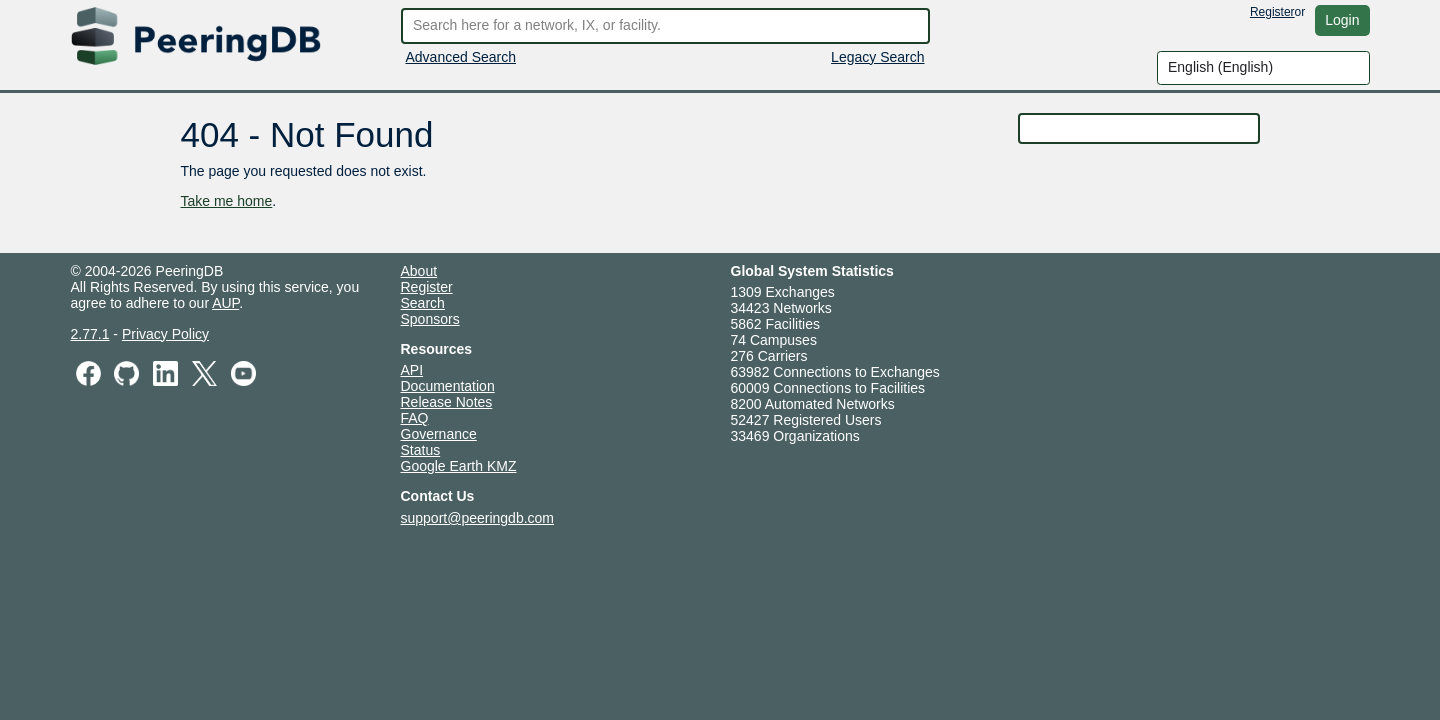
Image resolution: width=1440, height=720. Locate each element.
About (419, 271)
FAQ (415, 418)
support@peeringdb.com (478, 518)
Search (423, 303)
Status (421, 450)
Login (1342, 20)
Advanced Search (461, 57)
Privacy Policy (165, 334)
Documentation (448, 386)
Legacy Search (877, 57)
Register (1272, 12)
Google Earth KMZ (459, 466)
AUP (225, 303)
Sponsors (430, 319)
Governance (439, 434)
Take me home (227, 201)
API (412, 370)
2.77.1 (90, 334)
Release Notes (447, 402)
